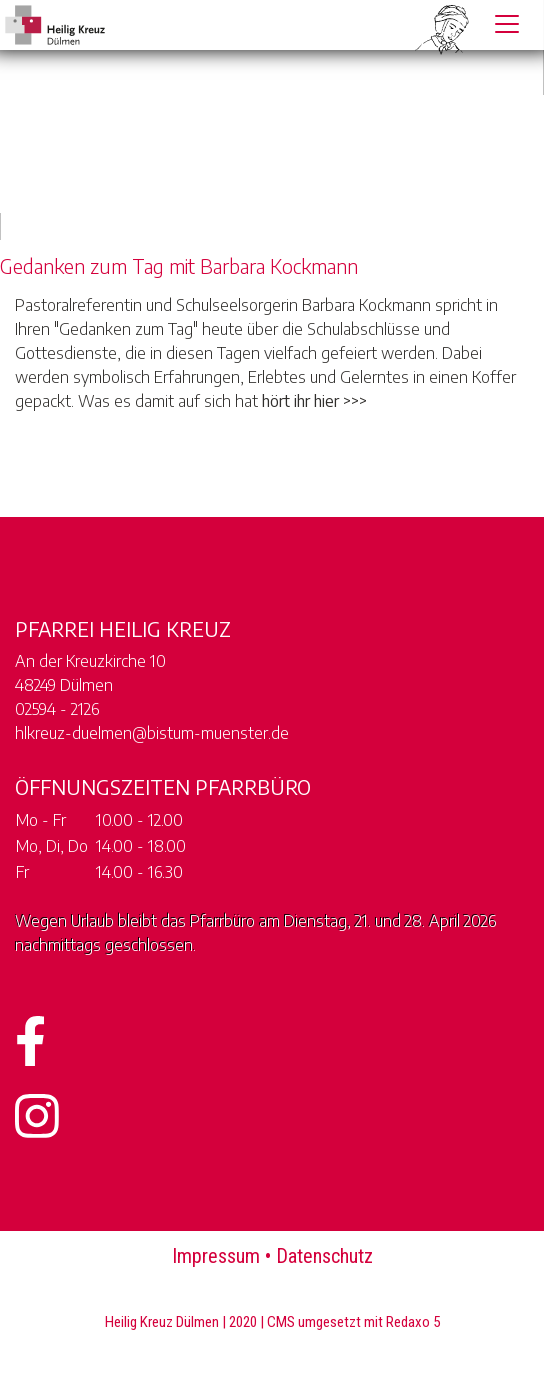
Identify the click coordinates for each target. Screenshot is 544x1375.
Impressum (216, 1256)
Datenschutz (324, 1256)
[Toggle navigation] (507, 24)
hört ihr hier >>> (314, 401)
